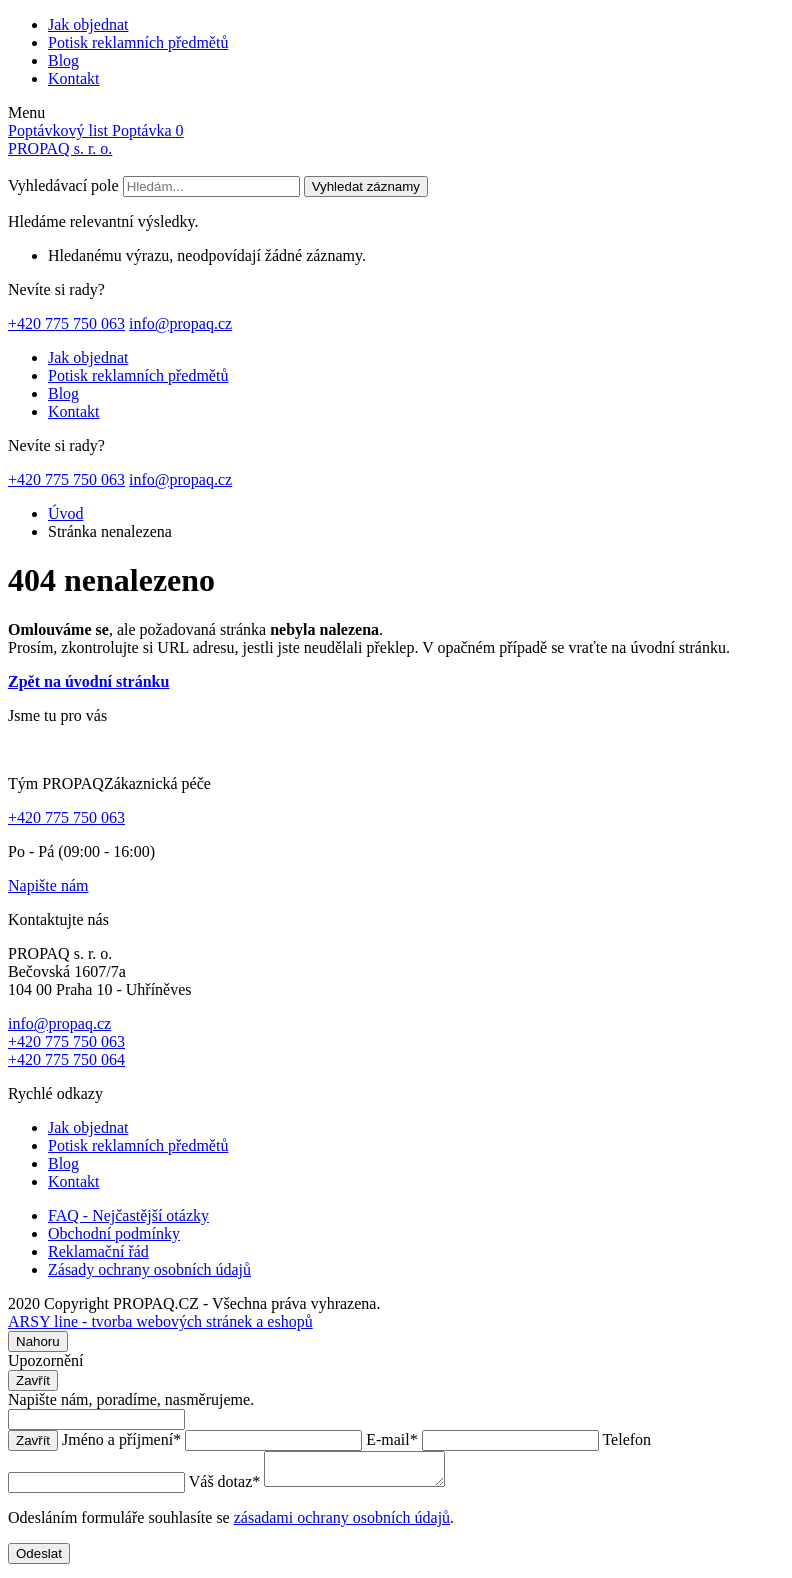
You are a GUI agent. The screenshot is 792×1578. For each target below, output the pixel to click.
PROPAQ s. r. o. (60, 148)
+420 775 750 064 (66, 1059)
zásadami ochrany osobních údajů (342, 1523)
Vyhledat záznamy (366, 186)
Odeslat (39, 1559)
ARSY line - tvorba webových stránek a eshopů (160, 1321)
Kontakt (74, 78)
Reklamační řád (98, 1251)
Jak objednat (88, 24)
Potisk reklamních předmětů (138, 42)
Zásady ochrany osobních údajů (149, 1269)
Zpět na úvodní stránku (88, 681)
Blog (63, 60)
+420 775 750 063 (66, 323)
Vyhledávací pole (63, 185)
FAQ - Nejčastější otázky (128, 1215)
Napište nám (48, 885)
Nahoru (38, 1341)
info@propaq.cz (180, 323)
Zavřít (33, 1380)
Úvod (66, 513)
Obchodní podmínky (114, 1233)
